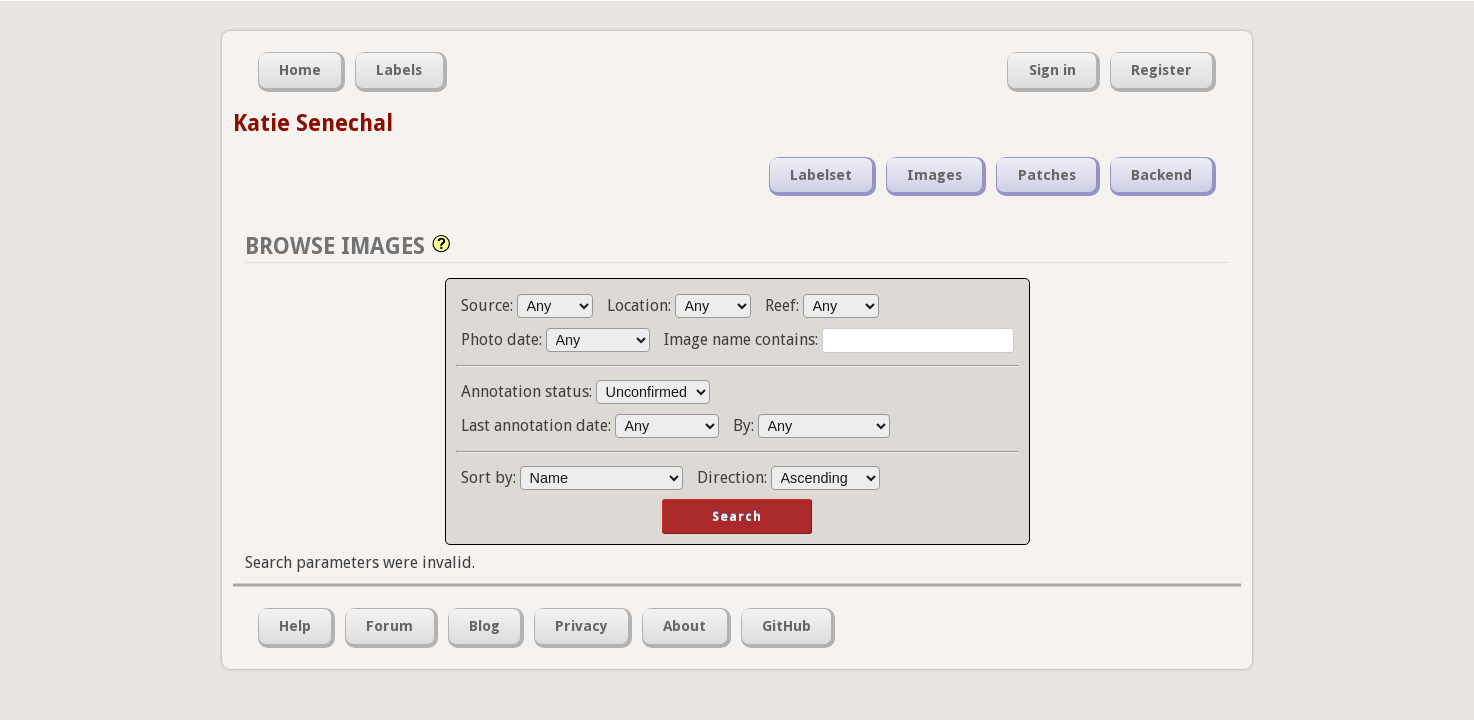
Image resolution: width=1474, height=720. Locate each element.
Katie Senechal (313, 123)
